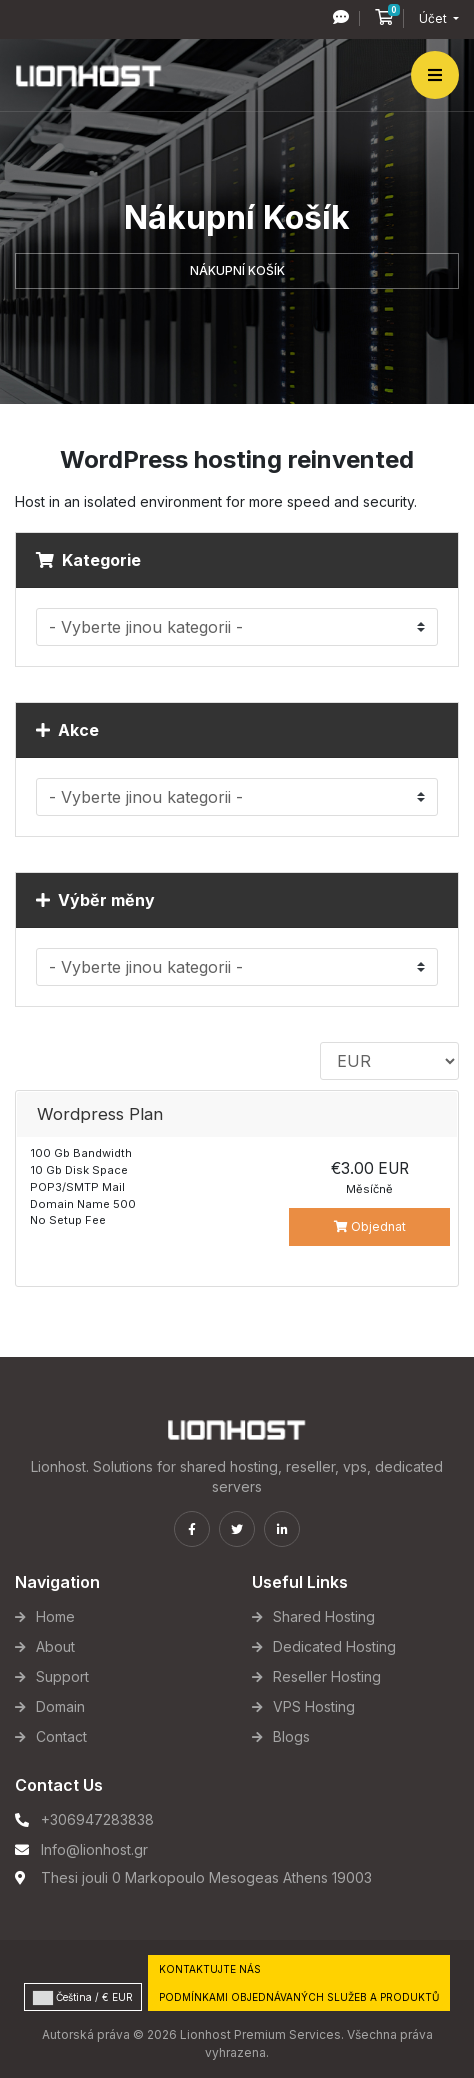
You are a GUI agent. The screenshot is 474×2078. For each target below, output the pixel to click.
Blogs (291, 1736)
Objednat (370, 1226)
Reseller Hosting (327, 1676)
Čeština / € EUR (83, 1998)
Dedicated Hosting (334, 1646)
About (55, 1646)
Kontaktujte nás (210, 1969)
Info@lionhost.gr (94, 1849)
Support (62, 1676)
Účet (434, 18)
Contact (61, 1736)
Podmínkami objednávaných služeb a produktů (299, 1997)
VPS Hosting (314, 1706)
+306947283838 (97, 1819)
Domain (60, 1706)
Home (55, 1616)
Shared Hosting (324, 1616)
